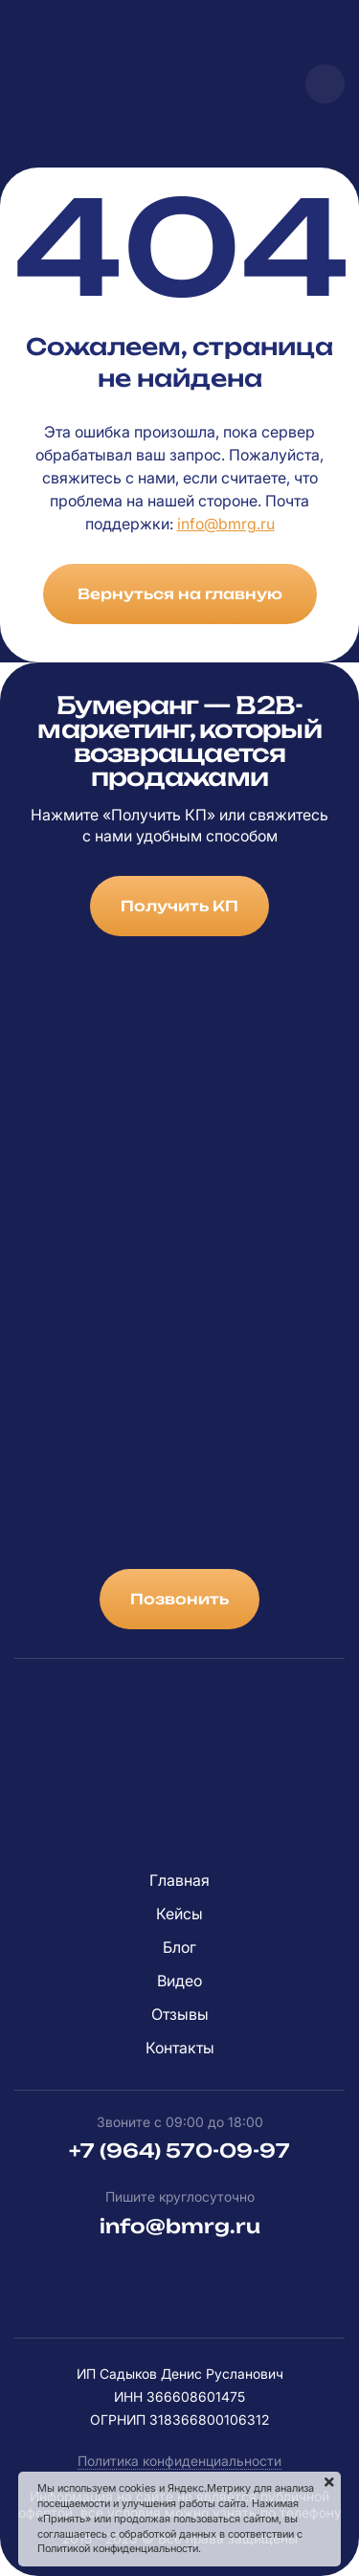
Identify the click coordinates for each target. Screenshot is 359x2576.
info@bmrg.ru (226, 523)
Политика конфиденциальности (179, 2461)
